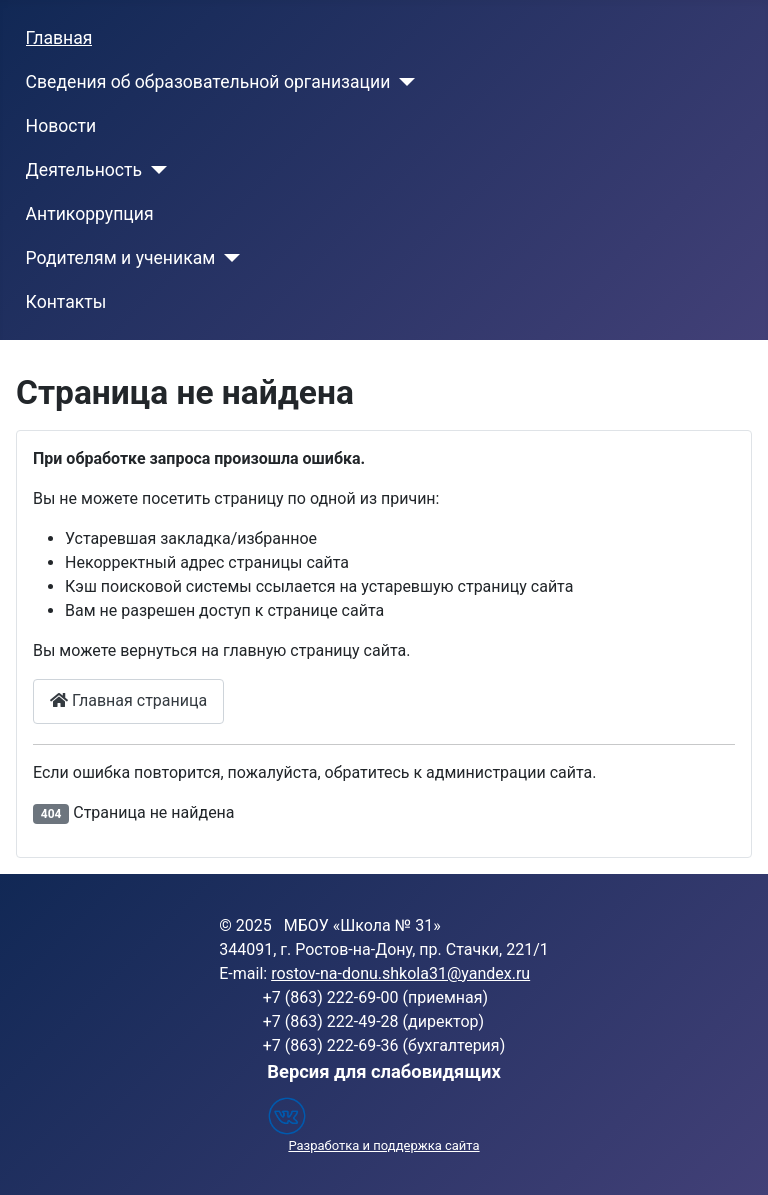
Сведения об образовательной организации (208, 82)
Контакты (66, 302)
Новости (61, 126)
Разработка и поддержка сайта (383, 1145)
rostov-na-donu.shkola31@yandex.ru (400, 973)
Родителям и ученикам (121, 258)
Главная (59, 38)
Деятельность (84, 170)
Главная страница (128, 700)
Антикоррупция (90, 214)
